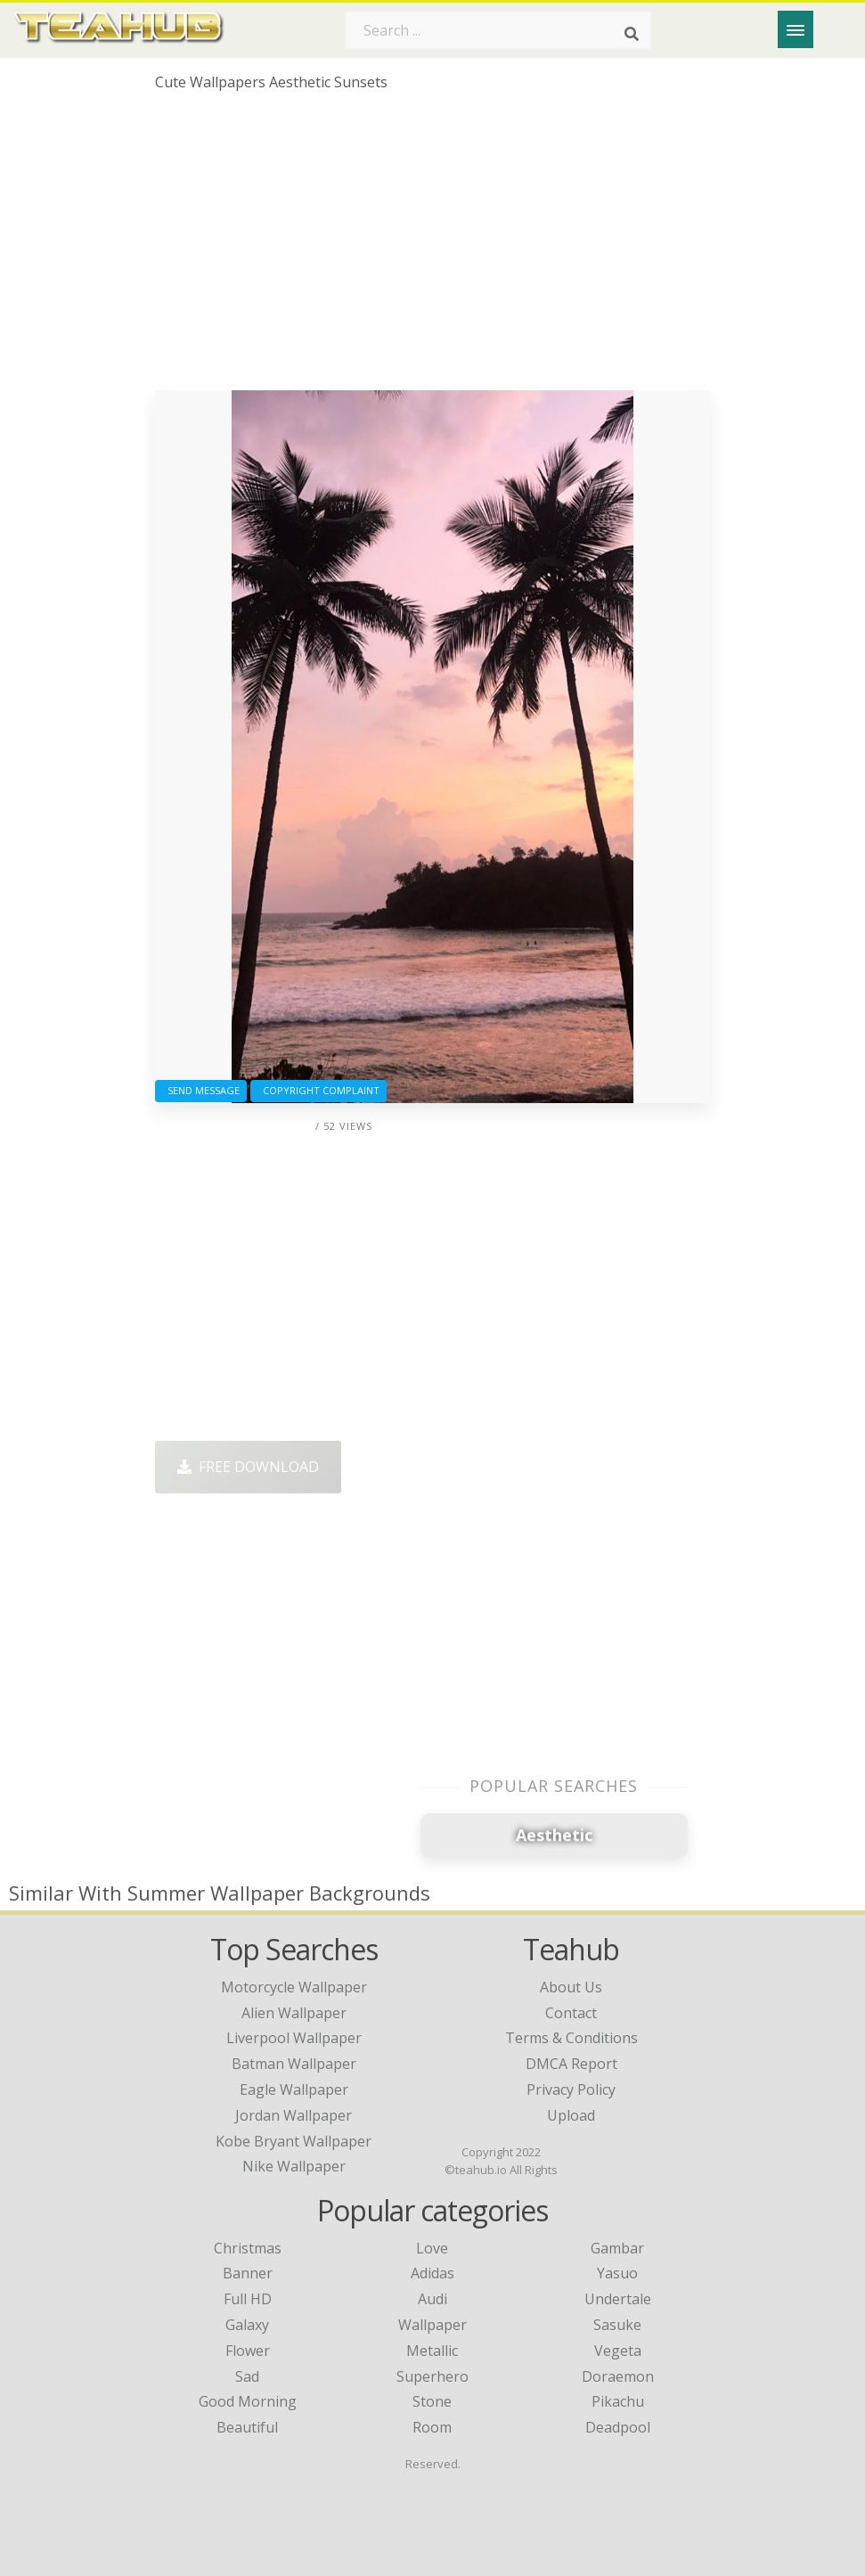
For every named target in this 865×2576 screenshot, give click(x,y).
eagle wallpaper (294, 2089)
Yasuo (617, 2273)
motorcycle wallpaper (294, 1987)
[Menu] (795, 29)
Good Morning (248, 2401)
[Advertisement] (432, 247)
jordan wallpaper (293, 2115)
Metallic (432, 2350)
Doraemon (618, 2376)
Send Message (201, 1090)
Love (432, 2248)
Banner (248, 2273)
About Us (571, 1987)
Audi (432, 2299)
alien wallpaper (294, 2013)
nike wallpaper (294, 2166)
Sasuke (617, 2325)
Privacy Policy (571, 2089)
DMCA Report (571, 2063)
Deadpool (617, 2427)
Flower (247, 2350)
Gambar (617, 2248)
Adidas (432, 2273)
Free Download (248, 1466)
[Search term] (498, 30)
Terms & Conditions (571, 2038)
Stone (432, 2401)
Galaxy (247, 2325)
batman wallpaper (294, 2063)
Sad (247, 2376)
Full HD (248, 2299)
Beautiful (247, 2427)
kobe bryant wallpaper (293, 2141)
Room (432, 2427)
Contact (571, 2013)
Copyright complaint (318, 1090)
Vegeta (617, 2350)
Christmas (248, 2248)
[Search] (631, 33)
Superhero (432, 2376)
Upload (571, 2115)
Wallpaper (432, 2325)
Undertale (617, 2299)
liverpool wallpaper (294, 2038)
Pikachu (618, 2401)
